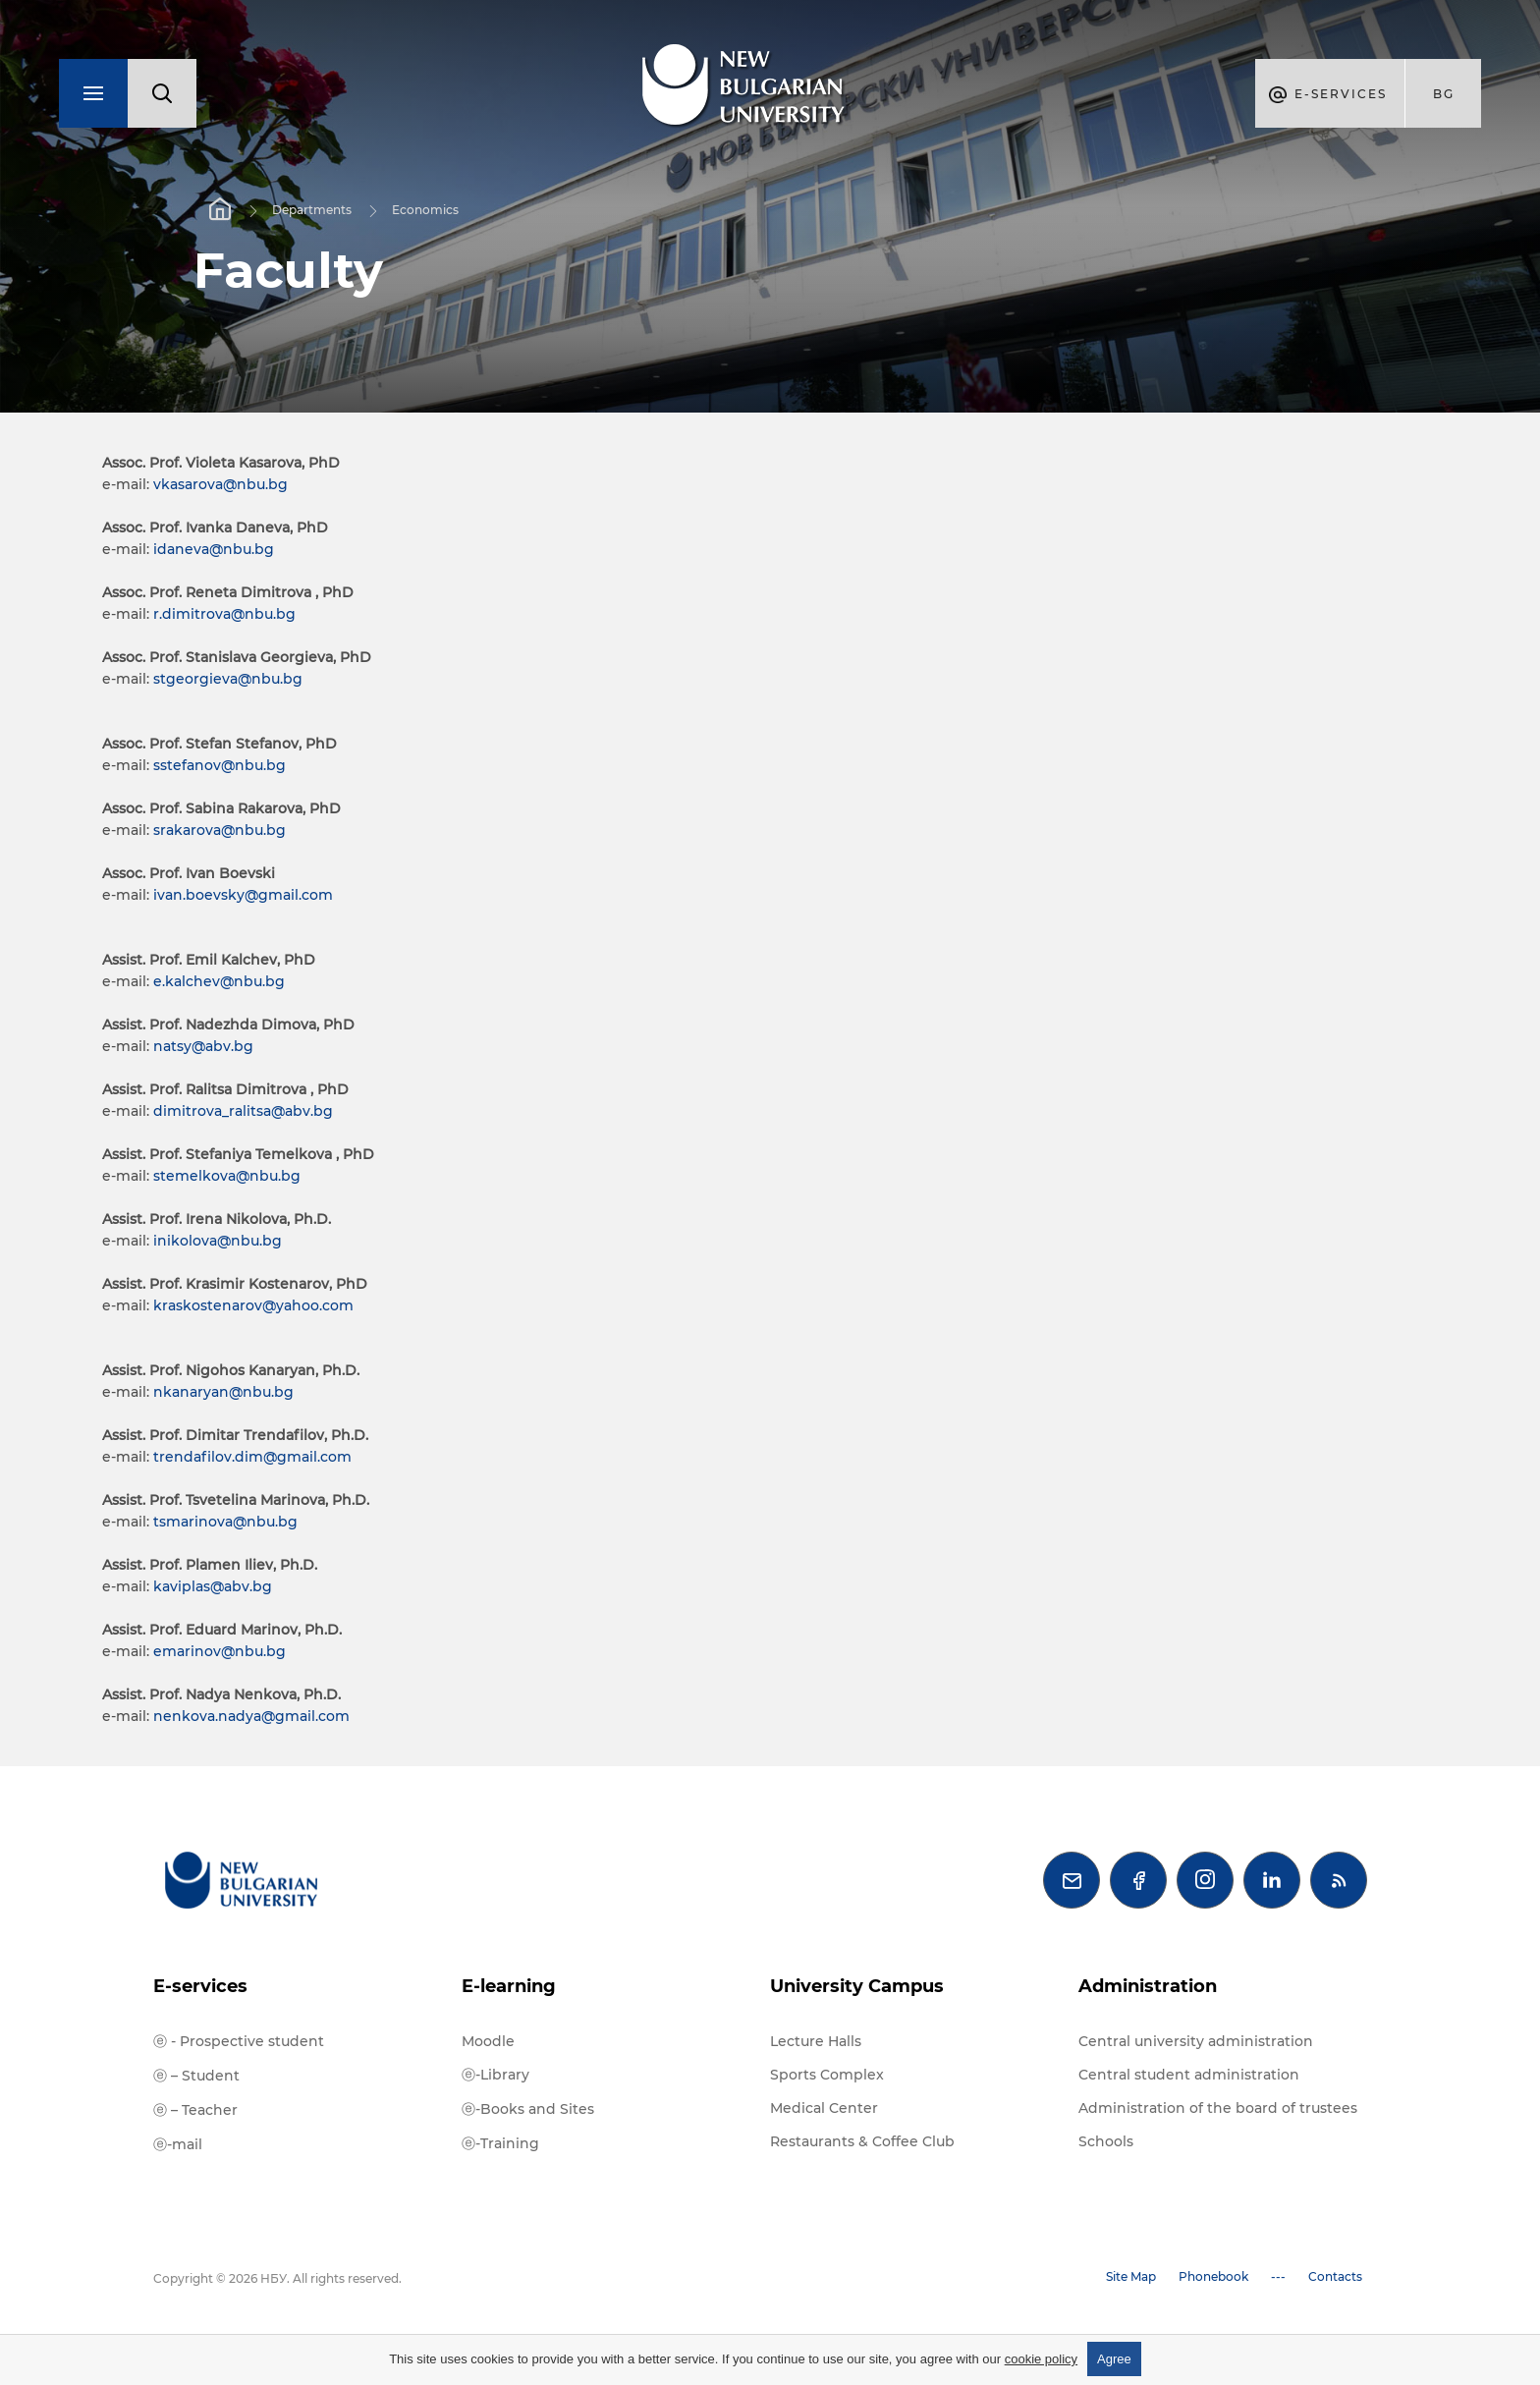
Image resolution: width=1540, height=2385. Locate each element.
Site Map (1131, 2276)
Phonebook (1213, 2276)
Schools (1105, 2141)
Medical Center (824, 2108)
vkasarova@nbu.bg (220, 484)
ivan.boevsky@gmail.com (243, 895)
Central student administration (1188, 2074)
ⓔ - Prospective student (238, 2041)
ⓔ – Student (196, 2075)
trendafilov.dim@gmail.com (252, 1457)
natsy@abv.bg (203, 1046)
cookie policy (1041, 2359)
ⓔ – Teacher (195, 2110)
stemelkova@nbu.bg (227, 1176)
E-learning (509, 1986)
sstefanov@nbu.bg (219, 765)
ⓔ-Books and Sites (528, 2109)
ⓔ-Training (500, 2143)
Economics (425, 209)
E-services (200, 1986)
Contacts (1335, 2276)
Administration (1147, 1986)
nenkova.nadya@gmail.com (251, 1716)
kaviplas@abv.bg (212, 1586)
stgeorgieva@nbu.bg (227, 679)
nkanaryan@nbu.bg (223, 1392)
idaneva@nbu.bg (213, 549)
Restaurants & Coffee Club (862, 2141)
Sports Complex (827, 2074)
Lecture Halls (815, 2041)
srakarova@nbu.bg (219, 830)
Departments (312, 209)
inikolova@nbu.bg (217, 1240)
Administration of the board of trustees (1217, 2108)
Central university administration (1195, 2041)
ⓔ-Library (495, 2074)
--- (1278, 2276)
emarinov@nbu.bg (219, 1651)
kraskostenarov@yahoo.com (253, 1305)
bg (1444, 93)
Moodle (488, 2041)
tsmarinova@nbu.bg (225, 1521)
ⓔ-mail (177, 2144)
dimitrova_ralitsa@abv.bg (243, 1111)
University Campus (857, 1986)
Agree (1114, 2359)
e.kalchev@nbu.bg (219, 981)
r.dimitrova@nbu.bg (224, 614)
